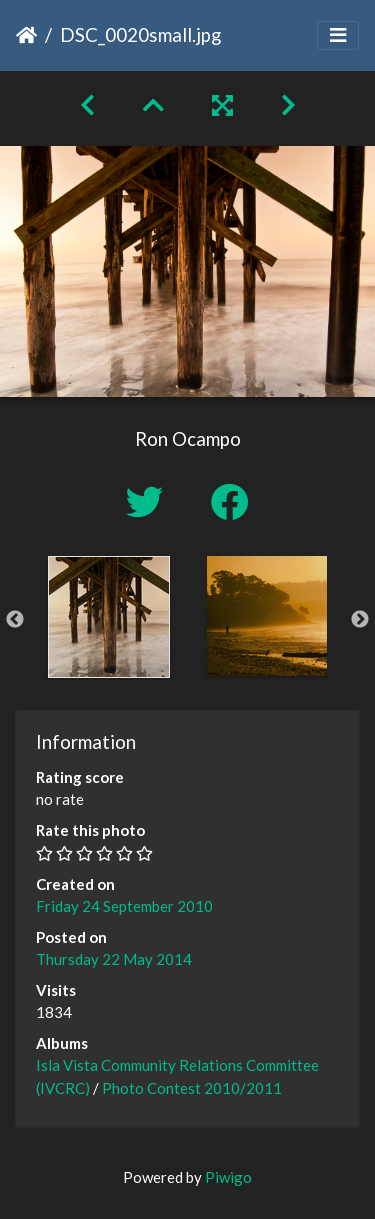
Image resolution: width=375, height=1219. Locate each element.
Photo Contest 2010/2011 (192, 1088)
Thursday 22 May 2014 (114, 959)
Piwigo (228, 1177)
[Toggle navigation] (338, 35)
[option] (109, 617)
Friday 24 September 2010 (124, 906)
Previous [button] (15, 620)
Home (26, 35)
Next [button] (360, 620)
